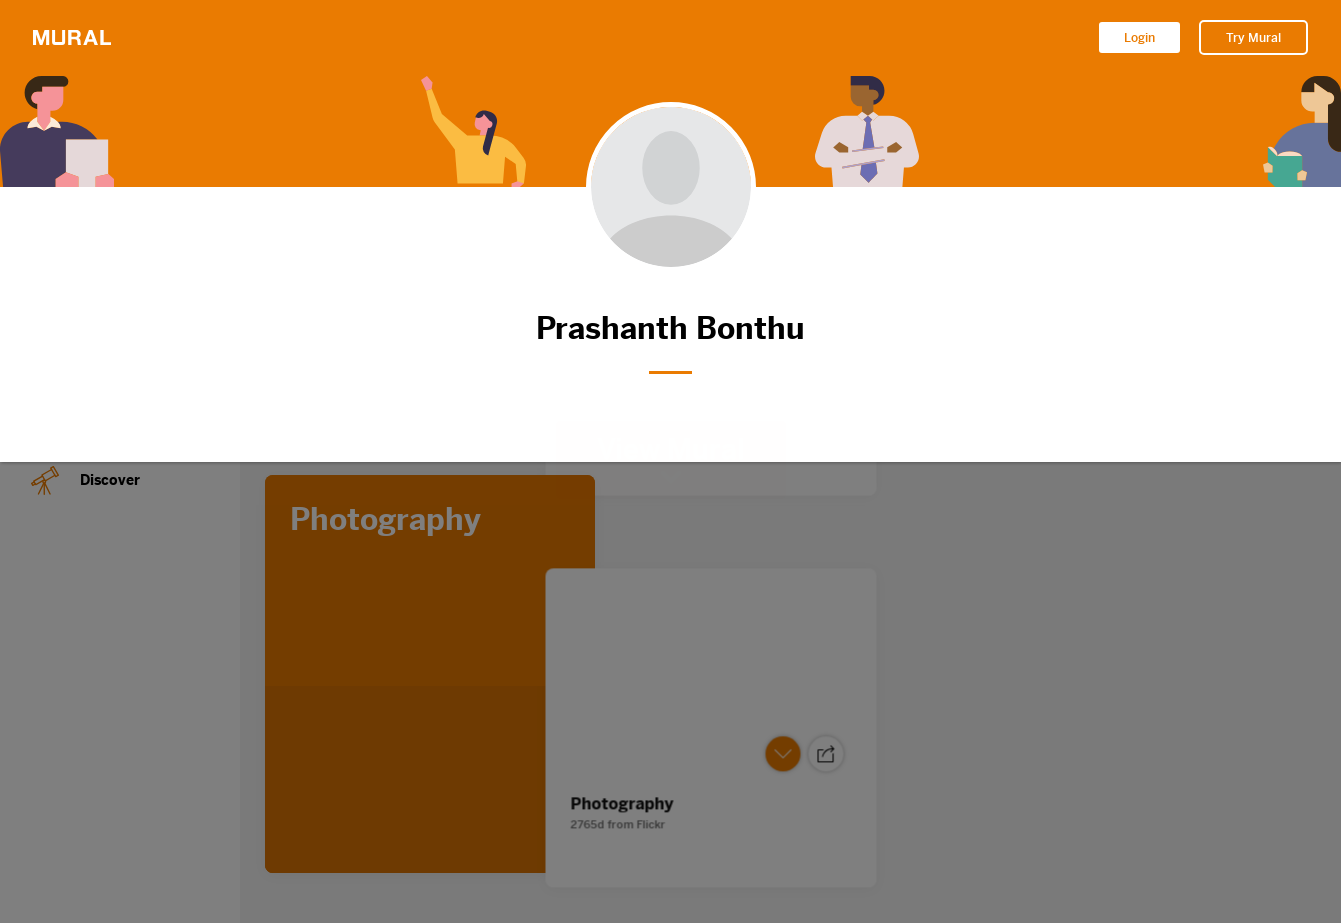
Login (1139, 38)
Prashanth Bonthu (671, 328)
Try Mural (1253, 38)
